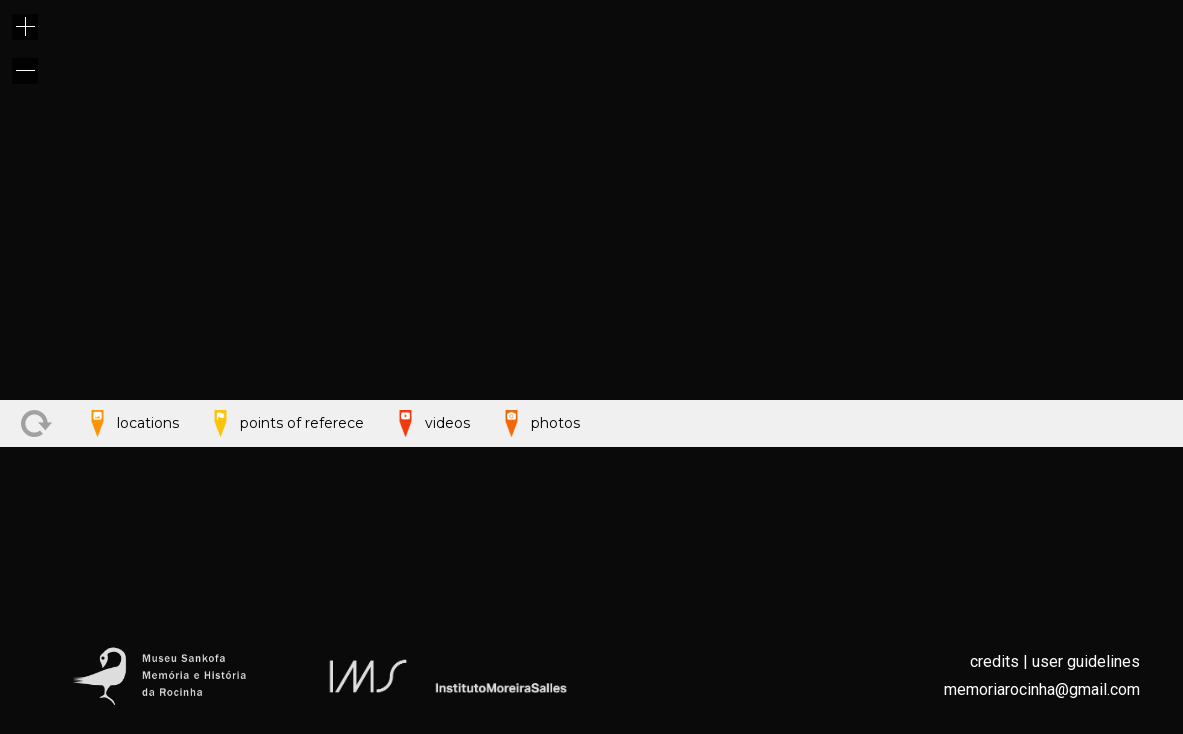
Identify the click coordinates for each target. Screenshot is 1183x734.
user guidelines (1086, 661)
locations (130, 586)
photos (538, 586)
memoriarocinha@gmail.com (1042, 689)
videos (430, 586)
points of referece (284, 586)
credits (994, 661)
